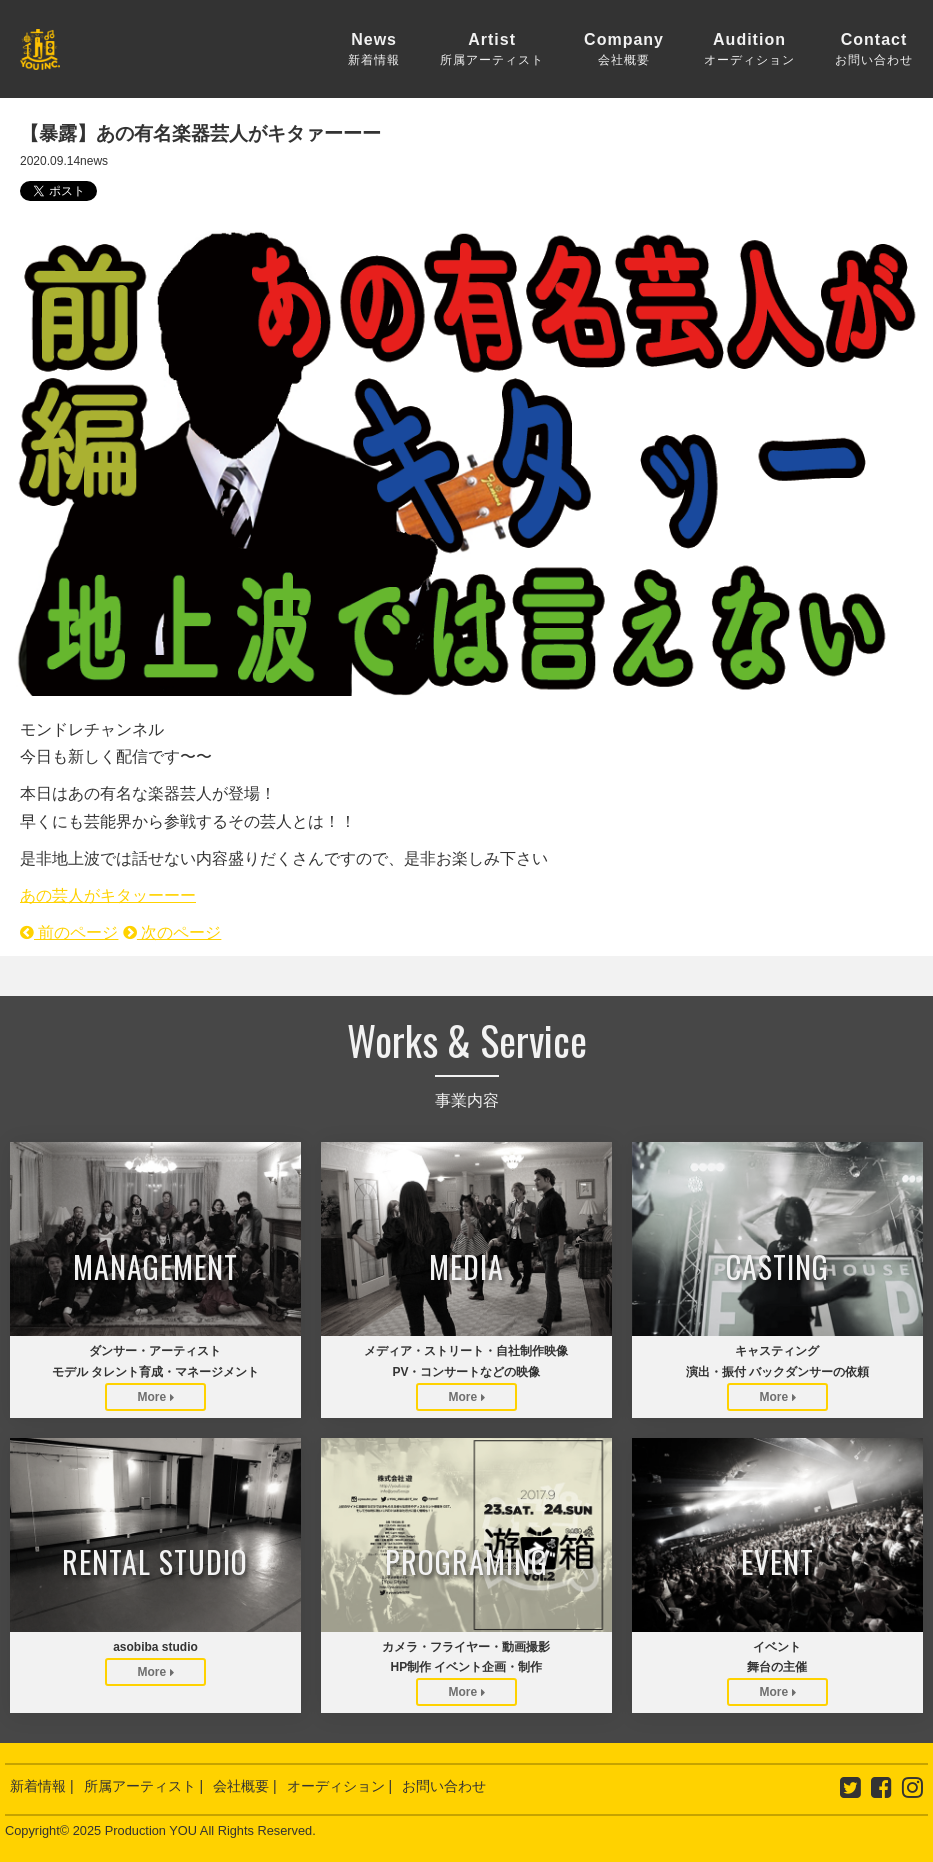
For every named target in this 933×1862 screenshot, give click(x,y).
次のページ (172, 932)
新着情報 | (42, 1786)
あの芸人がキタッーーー (108, 895)
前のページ (69, 932)
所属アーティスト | (144, 1786)
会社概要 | (245, 1786)
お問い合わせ (444, 1786)
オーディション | (340, 1786)
